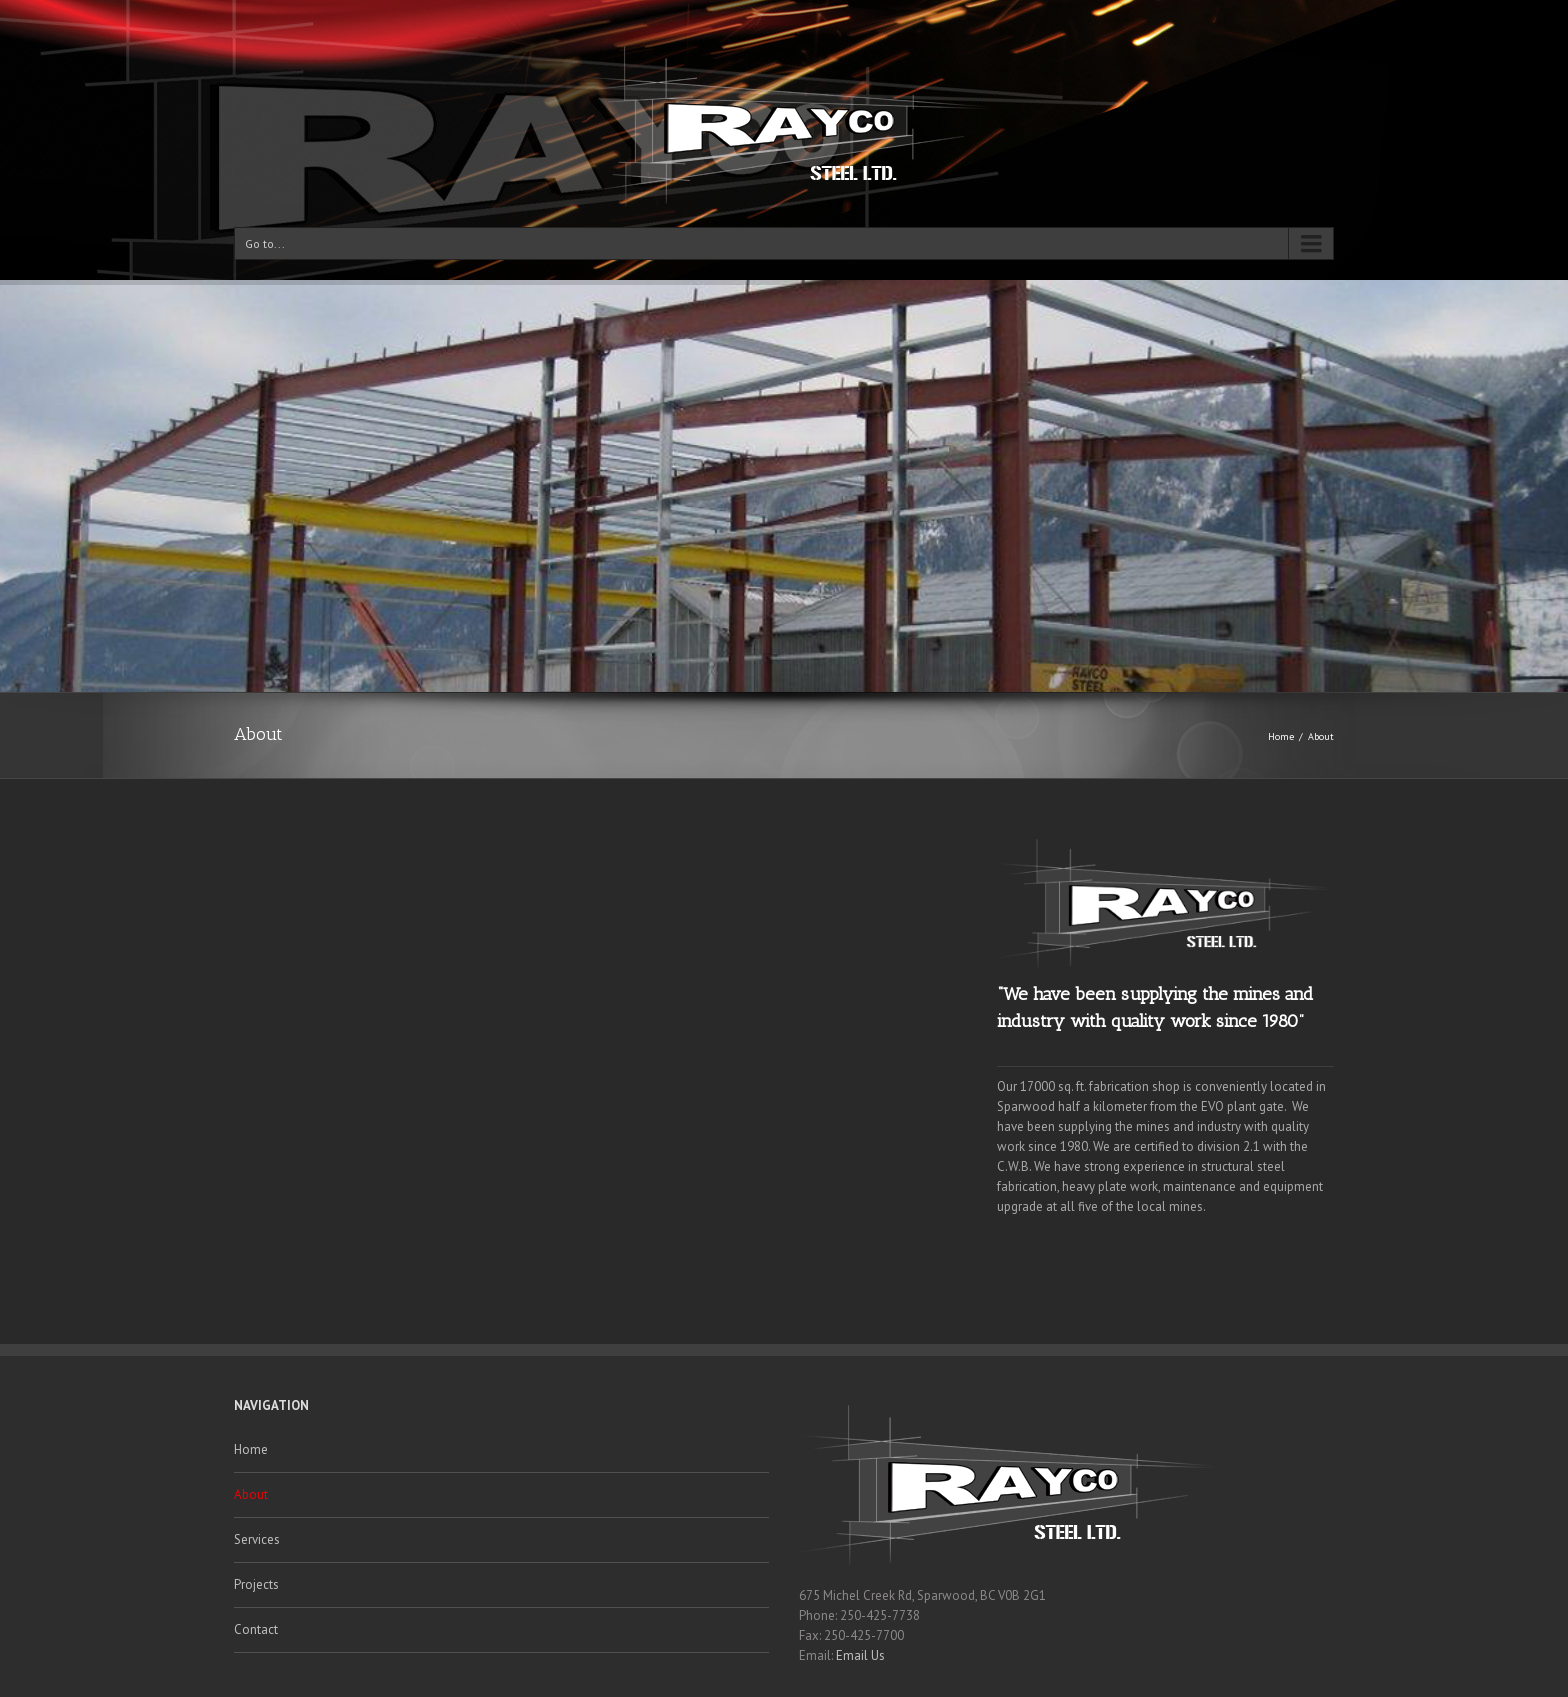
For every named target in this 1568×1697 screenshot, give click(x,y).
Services (257, 1539)
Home (1281, 736)
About (251, 1494)
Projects (256, 1584)
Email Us (860, 1655)
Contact (256, 1629)
